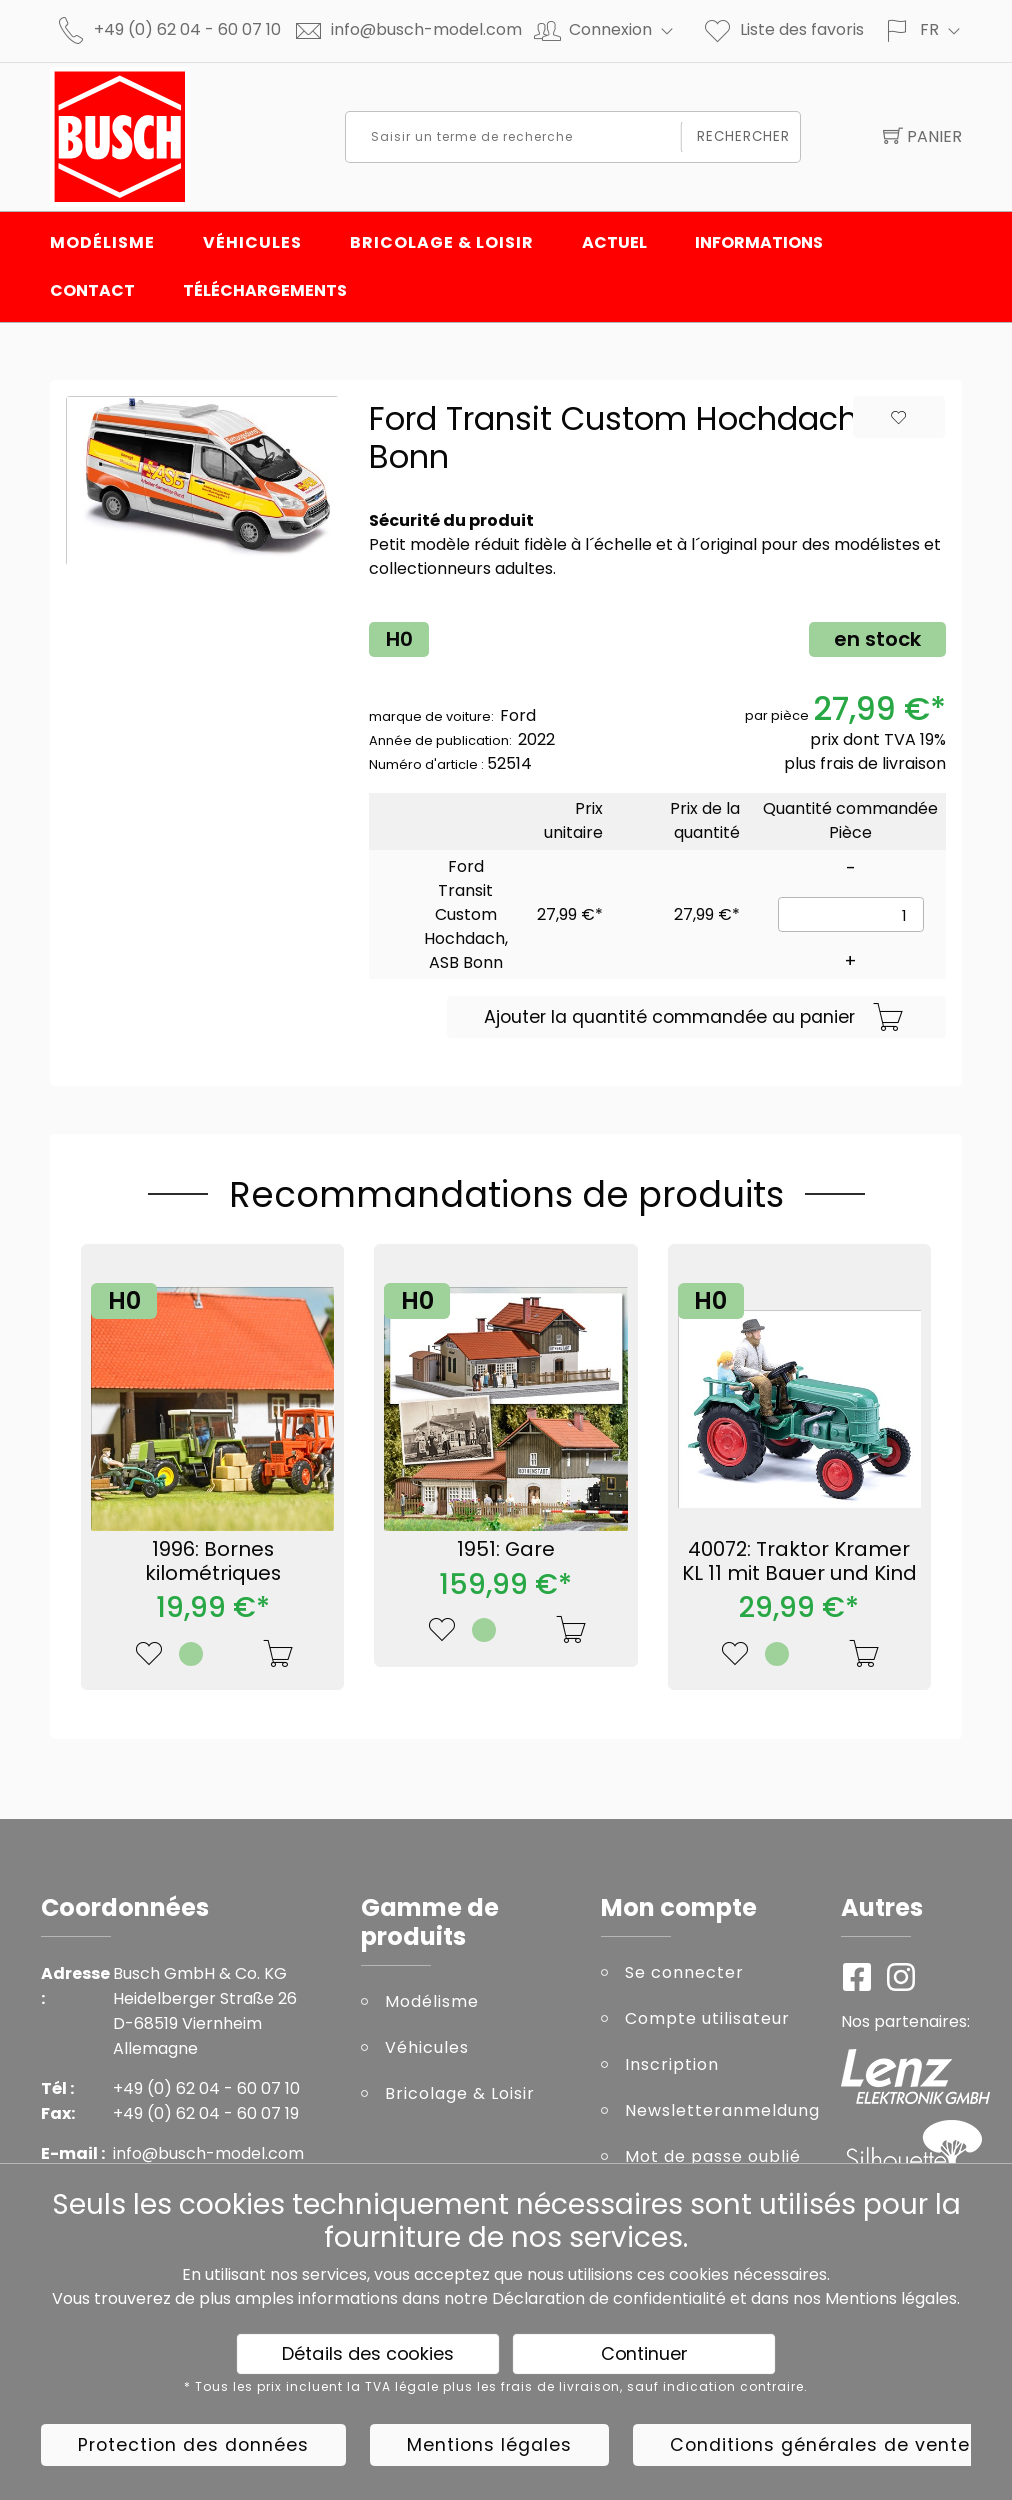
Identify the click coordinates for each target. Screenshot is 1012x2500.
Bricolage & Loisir (442, 242)
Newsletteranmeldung (718, 2110)
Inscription (672, 2064)
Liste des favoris (783, 29)
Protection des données (193, 2445)
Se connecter (684, 1972)
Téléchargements (265, 290)
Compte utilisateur (707, 2018)
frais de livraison (883, 763)
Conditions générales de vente (820, 2445)
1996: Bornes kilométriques (213, 1561)
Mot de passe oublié (713, 2156)
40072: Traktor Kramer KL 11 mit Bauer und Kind (799, 1561)
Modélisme (102, 242)
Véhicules (252, 242)
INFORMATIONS (759, 242)
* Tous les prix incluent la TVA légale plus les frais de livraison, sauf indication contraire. (496, 2387)
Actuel (614, 242)
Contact (92, 290)
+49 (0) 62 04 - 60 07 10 (187, 29)
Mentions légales (891, 2298)
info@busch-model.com (426, 29)
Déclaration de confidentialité (609, 2298)
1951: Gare (506, 1549)
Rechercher (743, 136)
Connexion (629, 29)
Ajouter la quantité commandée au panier (694, 1018)
